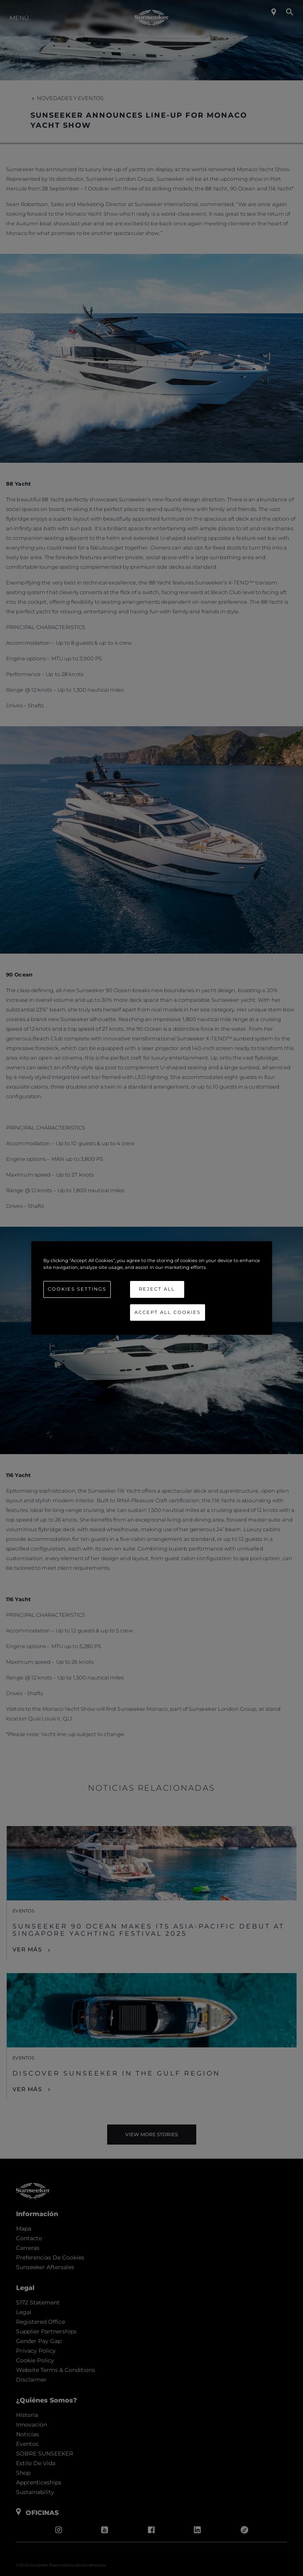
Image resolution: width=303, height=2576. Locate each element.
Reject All (157, 1289)
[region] (151, 1288)
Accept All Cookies (167, 1312)
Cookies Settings (77, 1289)
